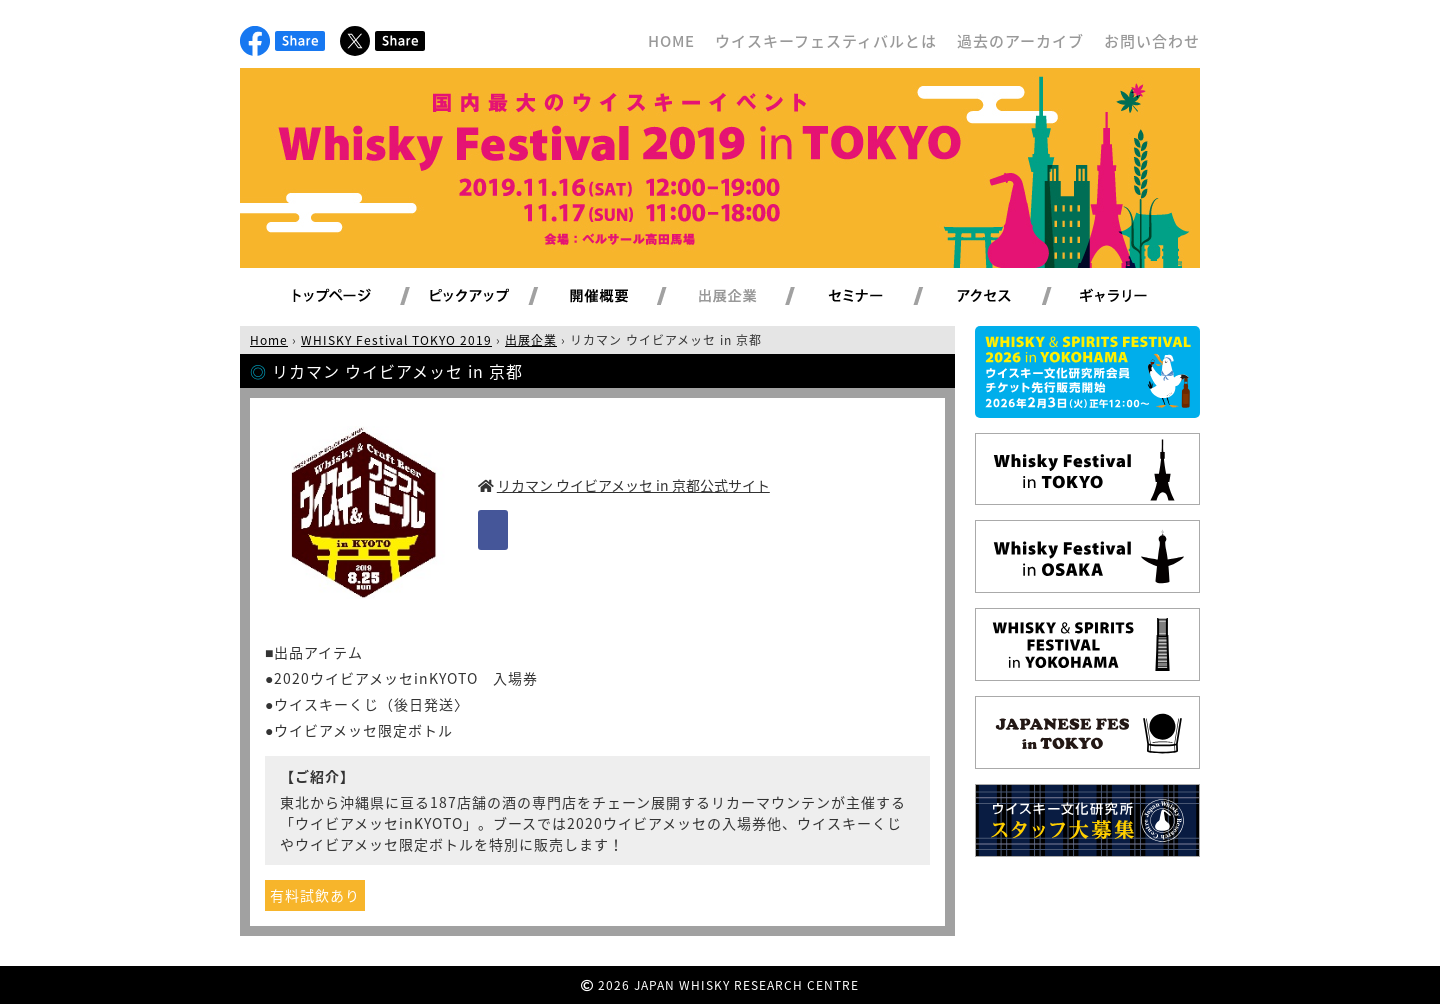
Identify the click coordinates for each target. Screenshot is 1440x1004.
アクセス (1008, 297)
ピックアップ (494, 297)
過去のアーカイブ (1020, 41)
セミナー (879, 297)
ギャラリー (1136, 297)
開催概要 (623, 297)
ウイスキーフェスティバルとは (826, 41)
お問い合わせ (1152, 41)
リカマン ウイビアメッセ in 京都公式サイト (633, 485)
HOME (671, 41)
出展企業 (751, 297)
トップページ (335, 297)
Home (269, 340)
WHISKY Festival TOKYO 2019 (396, 340)
